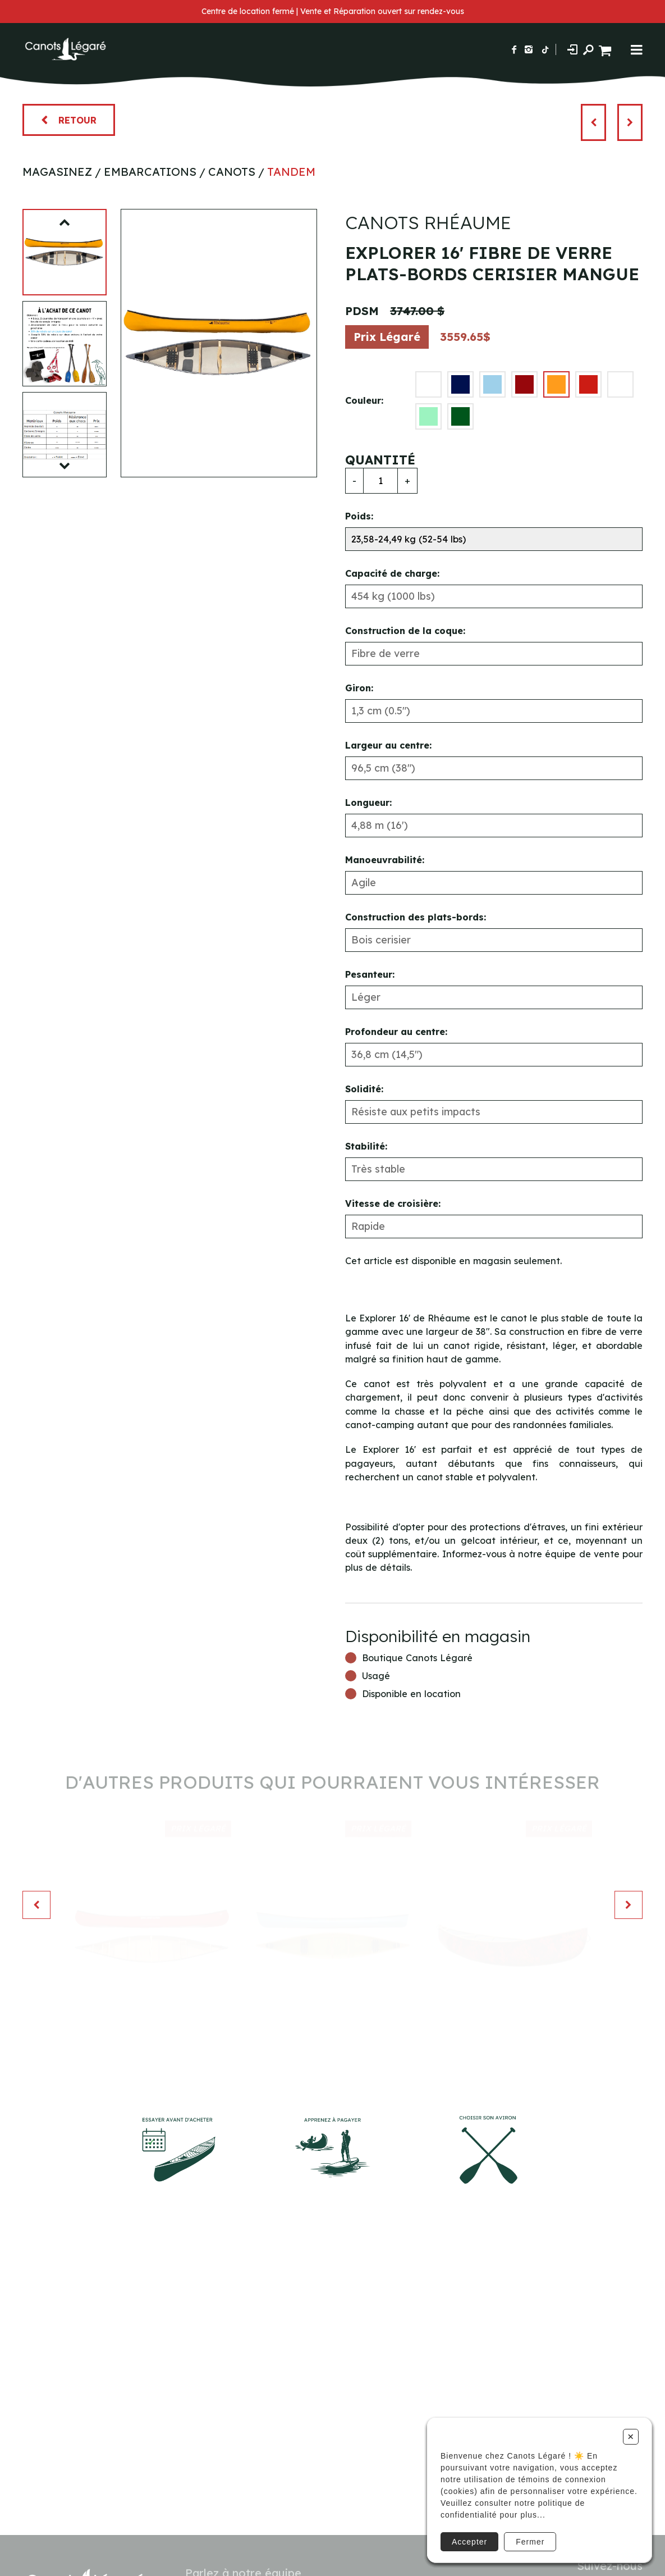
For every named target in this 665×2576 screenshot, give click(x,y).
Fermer (530, 2541)
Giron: (359, 688)
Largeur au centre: (388, 745)
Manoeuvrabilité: (384, 859)
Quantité (380, 460)
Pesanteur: (370, 974)
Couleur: (364, 400)
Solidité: (364, 1089)
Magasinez (57, 172)
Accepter (469, 2541)
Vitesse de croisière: (393, 1203)
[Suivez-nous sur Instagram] (529, 49)
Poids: (359, 516)
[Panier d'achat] (606, 49)
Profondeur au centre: (396, 1031)
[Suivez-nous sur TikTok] (545, 49)
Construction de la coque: (405, 630)
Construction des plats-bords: (415, 917)
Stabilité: (366, 1146)
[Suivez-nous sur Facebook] (514, 49)
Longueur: (368, 802)
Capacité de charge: (392, 573)
